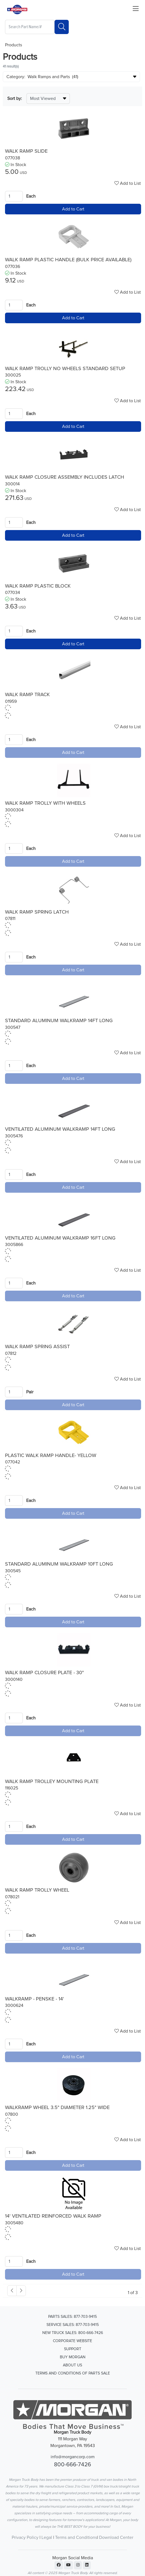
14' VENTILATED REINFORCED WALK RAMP (53, 2216)
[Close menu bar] (135, 9)
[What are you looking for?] (30, 27)
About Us (72, 2365)
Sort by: (14, 98)
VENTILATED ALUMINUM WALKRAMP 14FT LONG (60, 1129)
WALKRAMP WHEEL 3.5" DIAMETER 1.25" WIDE (57, 2107)
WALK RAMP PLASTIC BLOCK (38, 586)
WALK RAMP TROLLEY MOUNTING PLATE (52, 1781)
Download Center (116, 2537)
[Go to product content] (74, 128)
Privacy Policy (25, 2537)
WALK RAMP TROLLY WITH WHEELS (45, 803)
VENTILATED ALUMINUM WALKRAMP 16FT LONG (60, 1238)
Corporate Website (72, 2341)
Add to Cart (73, 209)
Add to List (127, 183)
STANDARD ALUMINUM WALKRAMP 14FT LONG (59, 1020)
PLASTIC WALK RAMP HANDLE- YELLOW (50, 1455)
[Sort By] (48, 98)
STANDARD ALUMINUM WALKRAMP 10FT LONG (59, 1564)
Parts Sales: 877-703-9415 (72, 2317)
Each (31, 196)
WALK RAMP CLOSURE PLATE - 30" (44, 1672)
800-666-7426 (72, 2464)
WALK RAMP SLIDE (26, 151)
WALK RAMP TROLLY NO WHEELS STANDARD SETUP (65, 368)
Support (72, 2349)
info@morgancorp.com (73, 2457)
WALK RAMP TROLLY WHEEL (37, 1890)
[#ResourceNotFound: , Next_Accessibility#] (21, 2290)
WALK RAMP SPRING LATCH (37, 912)
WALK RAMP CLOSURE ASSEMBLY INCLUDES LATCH (64, 477)
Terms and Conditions (76, 2537)
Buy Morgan (72, 2357)
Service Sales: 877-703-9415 (72, 2325)
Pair (29, 1392)
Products (13, 45)
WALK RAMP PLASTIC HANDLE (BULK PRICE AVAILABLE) (68, 259)
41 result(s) (11, 66)
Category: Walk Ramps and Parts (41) (42, 77)
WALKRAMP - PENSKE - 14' (34, 1999)
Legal (46, 2537)
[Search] (62, 27)
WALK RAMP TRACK (27, 694)
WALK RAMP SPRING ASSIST (37, 1346)
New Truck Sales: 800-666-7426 (72, 2333)
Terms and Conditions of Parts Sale (72, 2373)
